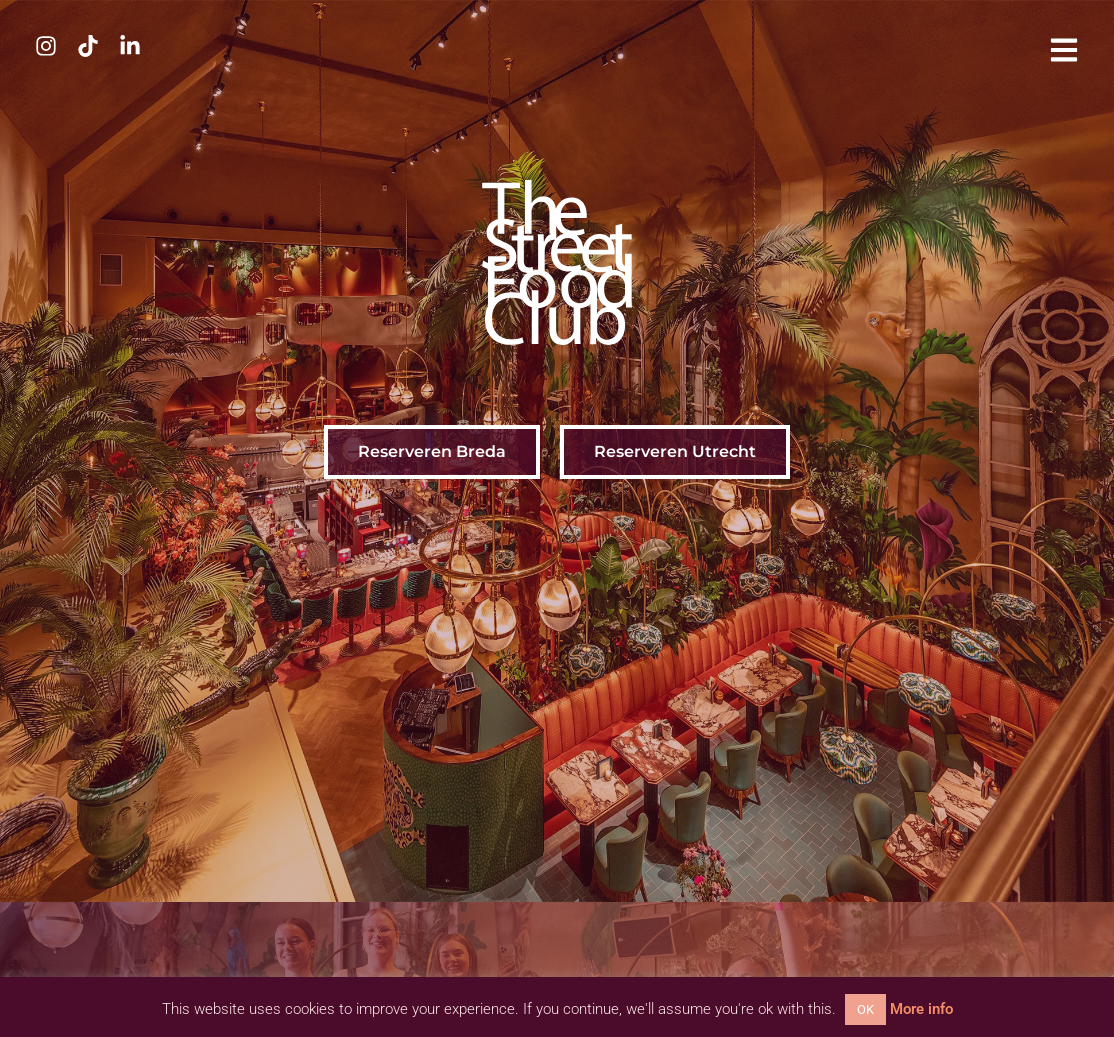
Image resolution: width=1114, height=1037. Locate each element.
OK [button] (865, 1009)
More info (921, 1009)
